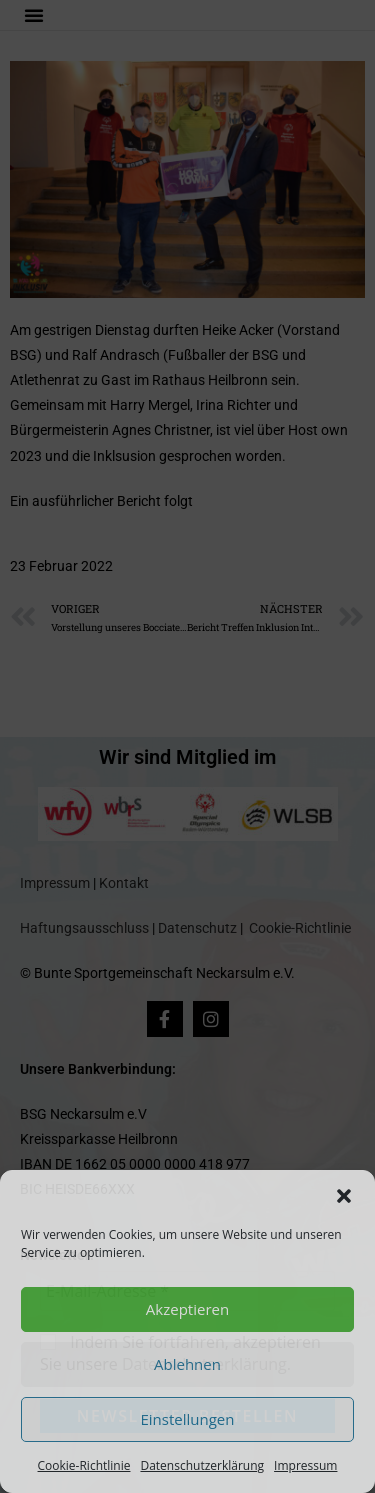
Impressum (305, 1465)
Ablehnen (187, 1364)
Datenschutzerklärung (202, 1465)
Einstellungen (188, 1419)
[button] (344, 1196)
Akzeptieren (187, 1309)
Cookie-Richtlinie (84, 1465)
